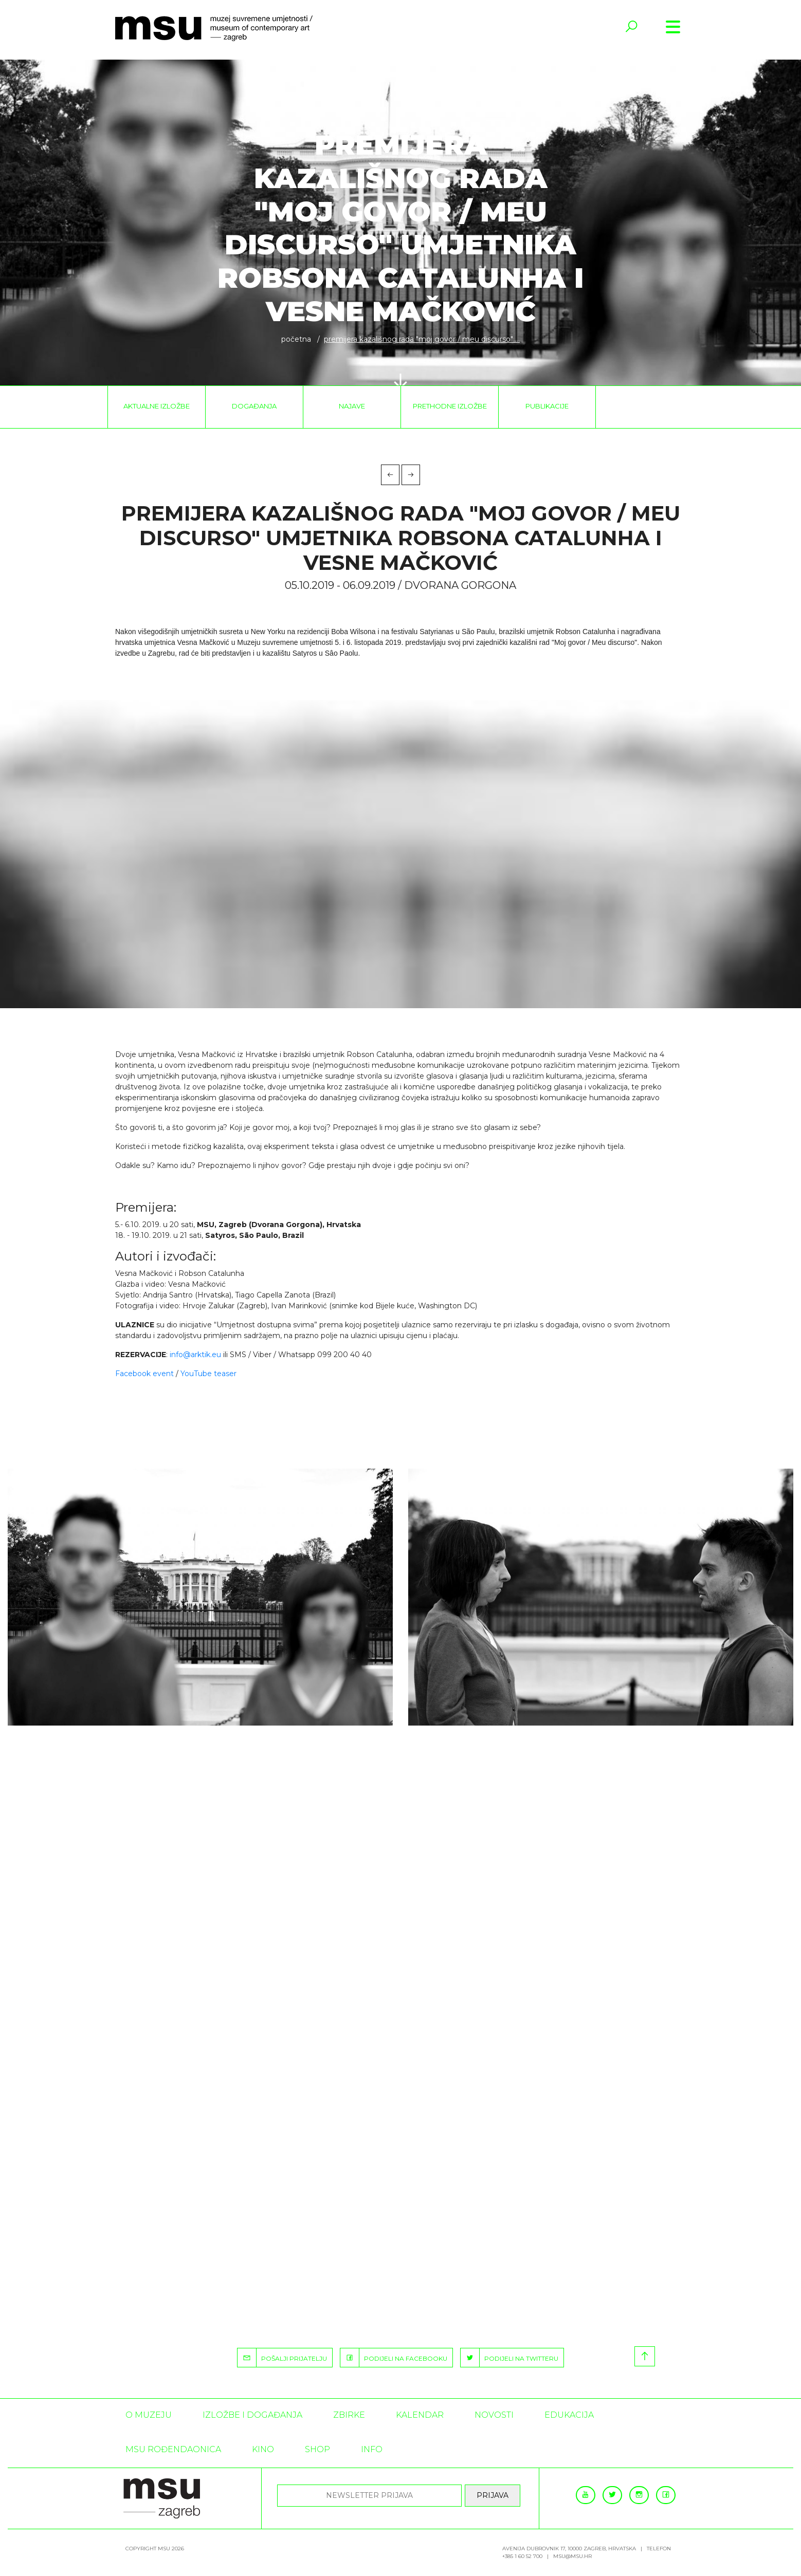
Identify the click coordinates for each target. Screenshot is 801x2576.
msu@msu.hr (572, 2556)
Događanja (254, 406)
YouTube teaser (208, 1373)
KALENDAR (420, 2415)
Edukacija (569, 2415)
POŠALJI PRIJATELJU (282, 2357)
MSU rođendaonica (173, 2449)
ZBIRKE (349, 2415)
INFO (372, 2449)
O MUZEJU (148, 2415)
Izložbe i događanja (252, 2415)
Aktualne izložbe (156, 406)
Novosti (494, 2415)
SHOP (317, 2449)
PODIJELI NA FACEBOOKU (393, 2357)
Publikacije (547, 406)
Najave (352, 406)
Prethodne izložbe (450, 406)
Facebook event (144, 1373)
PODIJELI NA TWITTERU (509, 2357)
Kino (263, 2449)
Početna (296, 339)
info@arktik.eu (195, 1354)
